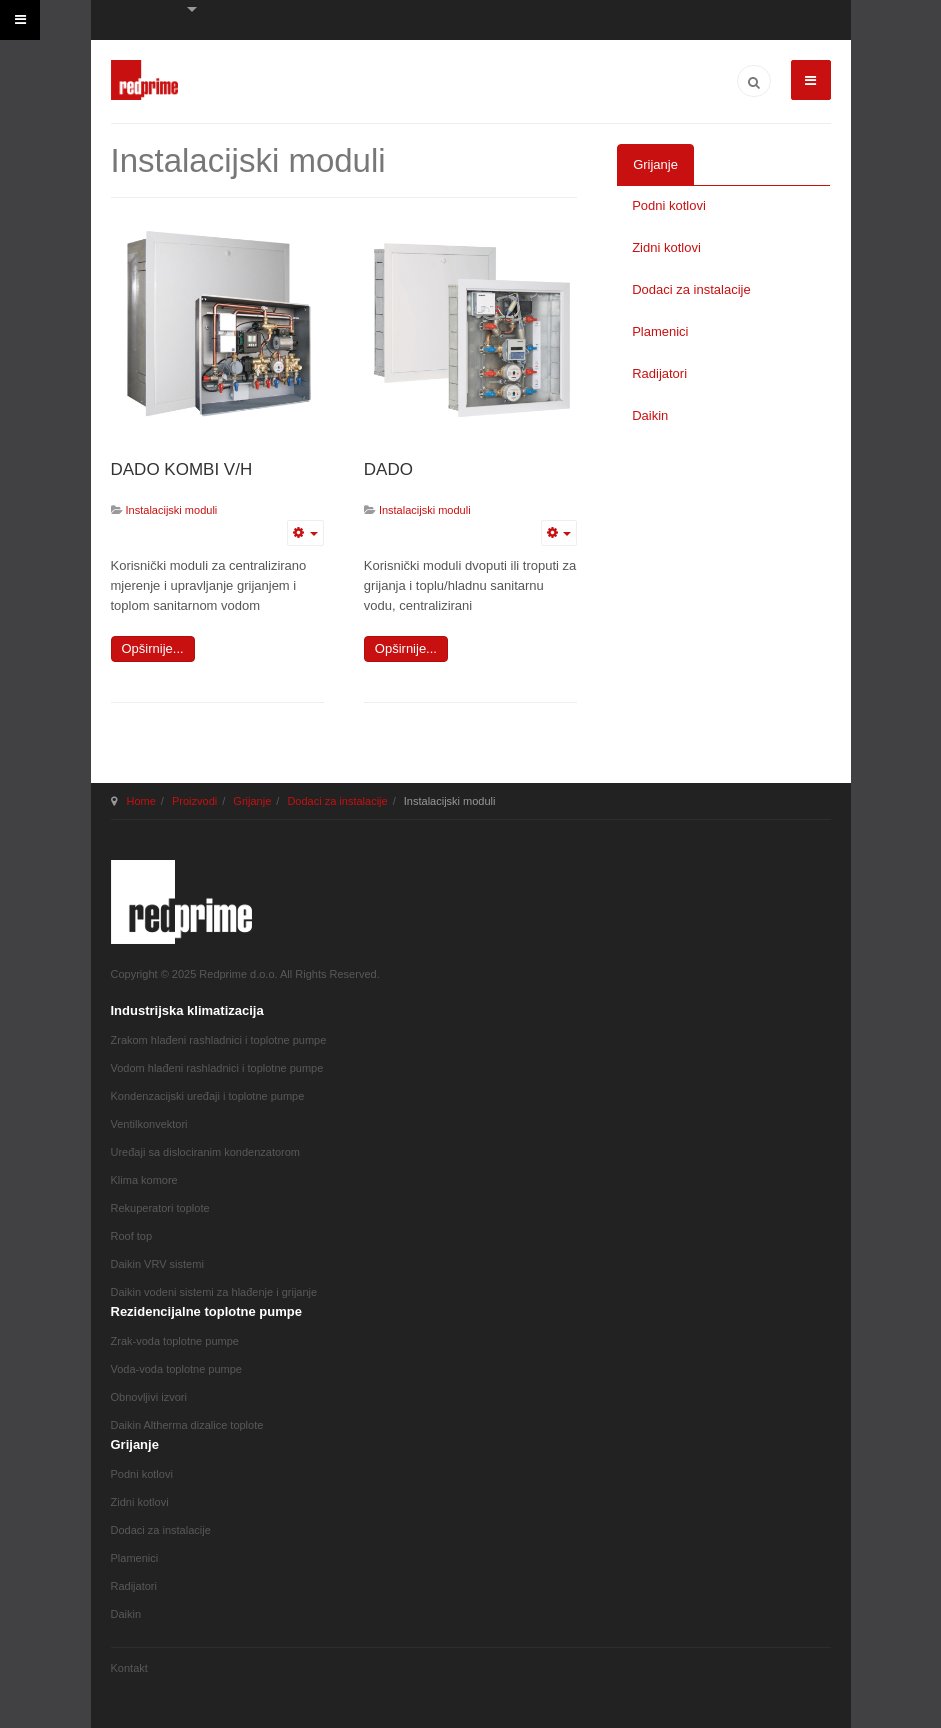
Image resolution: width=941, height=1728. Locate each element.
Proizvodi (194, 801)
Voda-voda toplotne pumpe (177, 1369)
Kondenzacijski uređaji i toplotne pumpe (208, 1096)
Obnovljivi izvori (149, 1397)
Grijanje (655, 164)
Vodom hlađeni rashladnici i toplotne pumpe (217, 1068)
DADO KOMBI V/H (182, 469)
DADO (388, 469)
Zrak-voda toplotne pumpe (175, 1341)
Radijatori (659, 373)
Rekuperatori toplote (160, 1208)
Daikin (650, 415)
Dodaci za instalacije (691, 289)
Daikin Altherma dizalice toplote (187, 1425)
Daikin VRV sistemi (157, 1264)
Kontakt (129, 1668)
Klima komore (144, 1180)
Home (141, 801)
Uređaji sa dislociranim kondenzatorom (206, 1152)
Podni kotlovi (669, 205)
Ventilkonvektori (149, 1124)
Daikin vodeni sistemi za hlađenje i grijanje (214, 1292)
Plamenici (660, 331)
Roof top (132, 1236)
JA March (181, 902)
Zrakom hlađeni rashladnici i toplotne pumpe (219, 1040)
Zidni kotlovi (666, 247)
